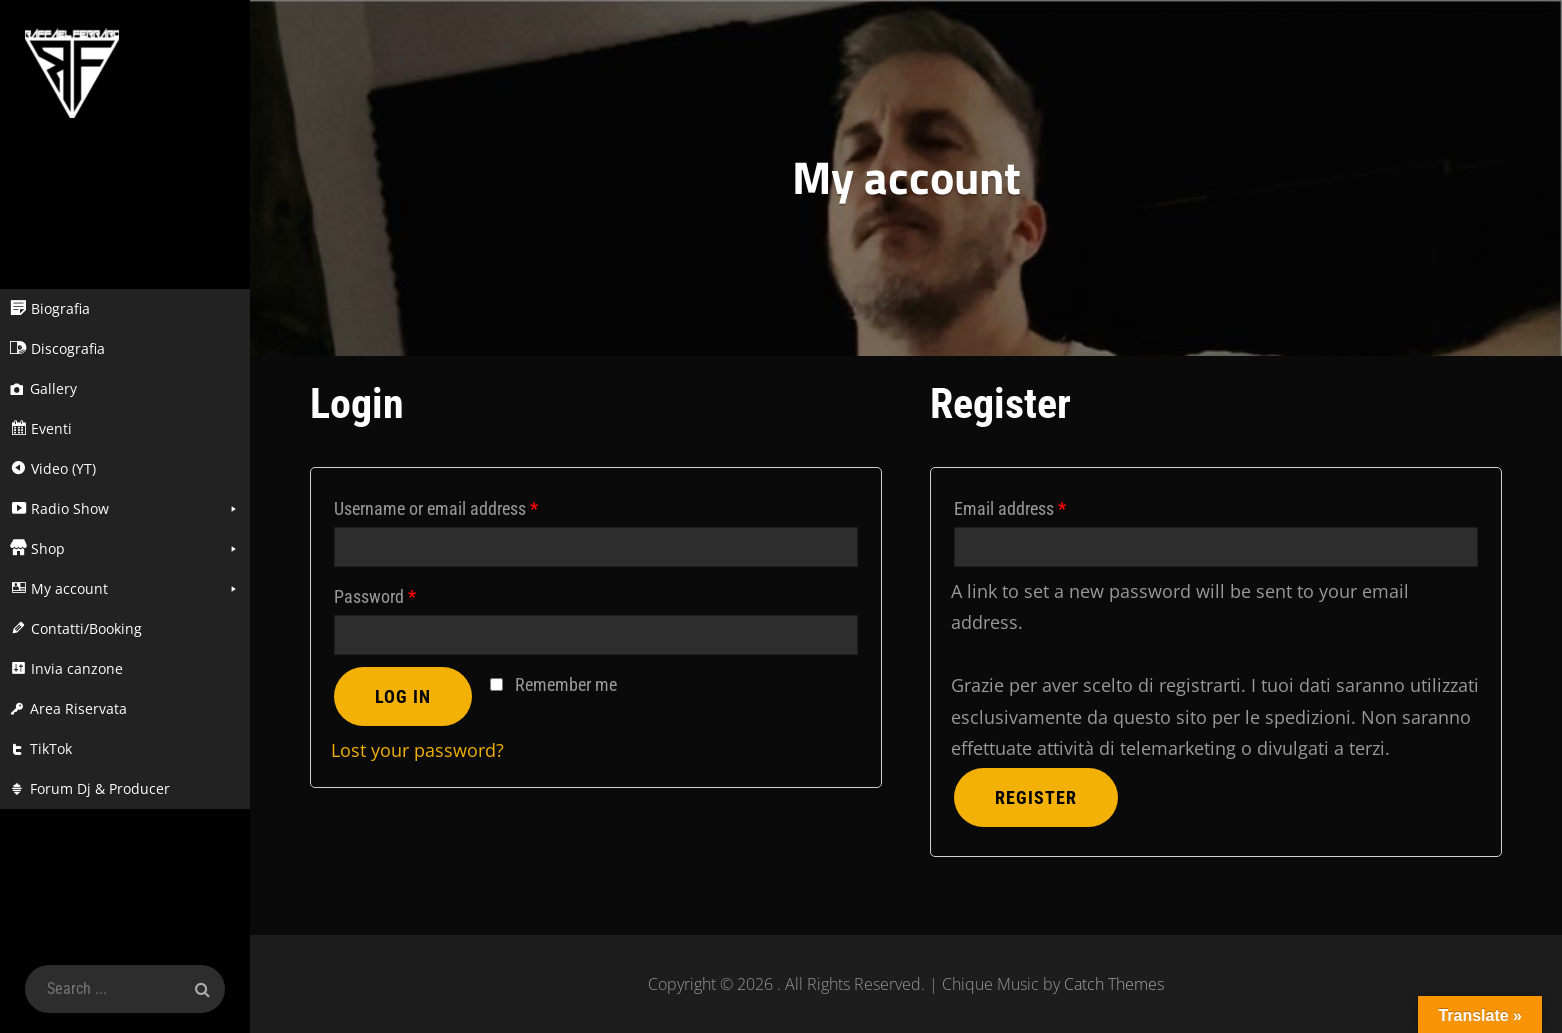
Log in (403, 696)
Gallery (53, 388)
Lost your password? (417, 750)
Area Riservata (78, 708)
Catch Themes (1114, 984)
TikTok (51, 748)
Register (1036, 797)
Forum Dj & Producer (100, 788)
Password (375, 596)
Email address (1010, 508)
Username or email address (436, 508)
